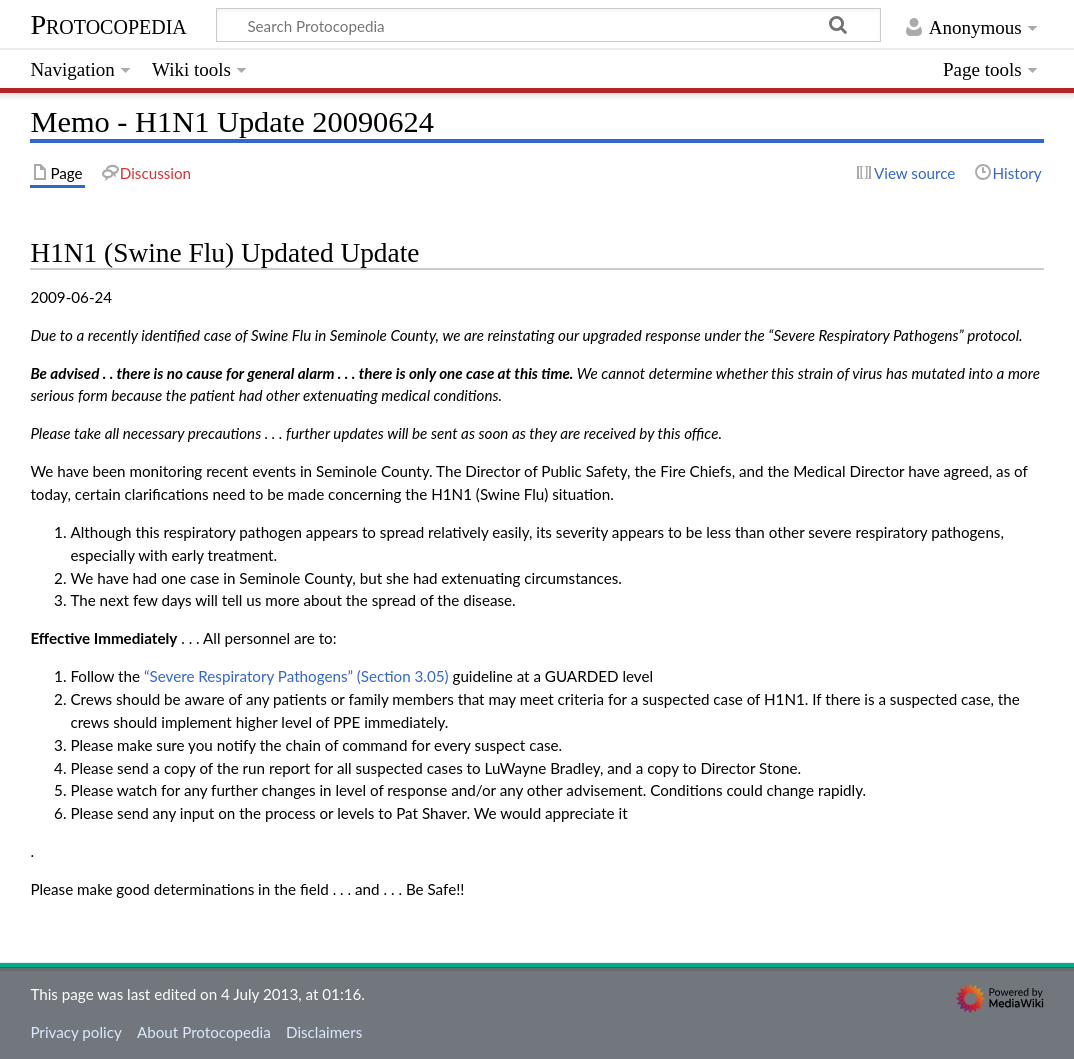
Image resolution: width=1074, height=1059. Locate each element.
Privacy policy (75, 1032)
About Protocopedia (204, 1032)
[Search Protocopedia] (548, 25)
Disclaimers (324, 1032)
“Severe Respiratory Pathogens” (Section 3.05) (296, 676)
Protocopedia (108, 24)
